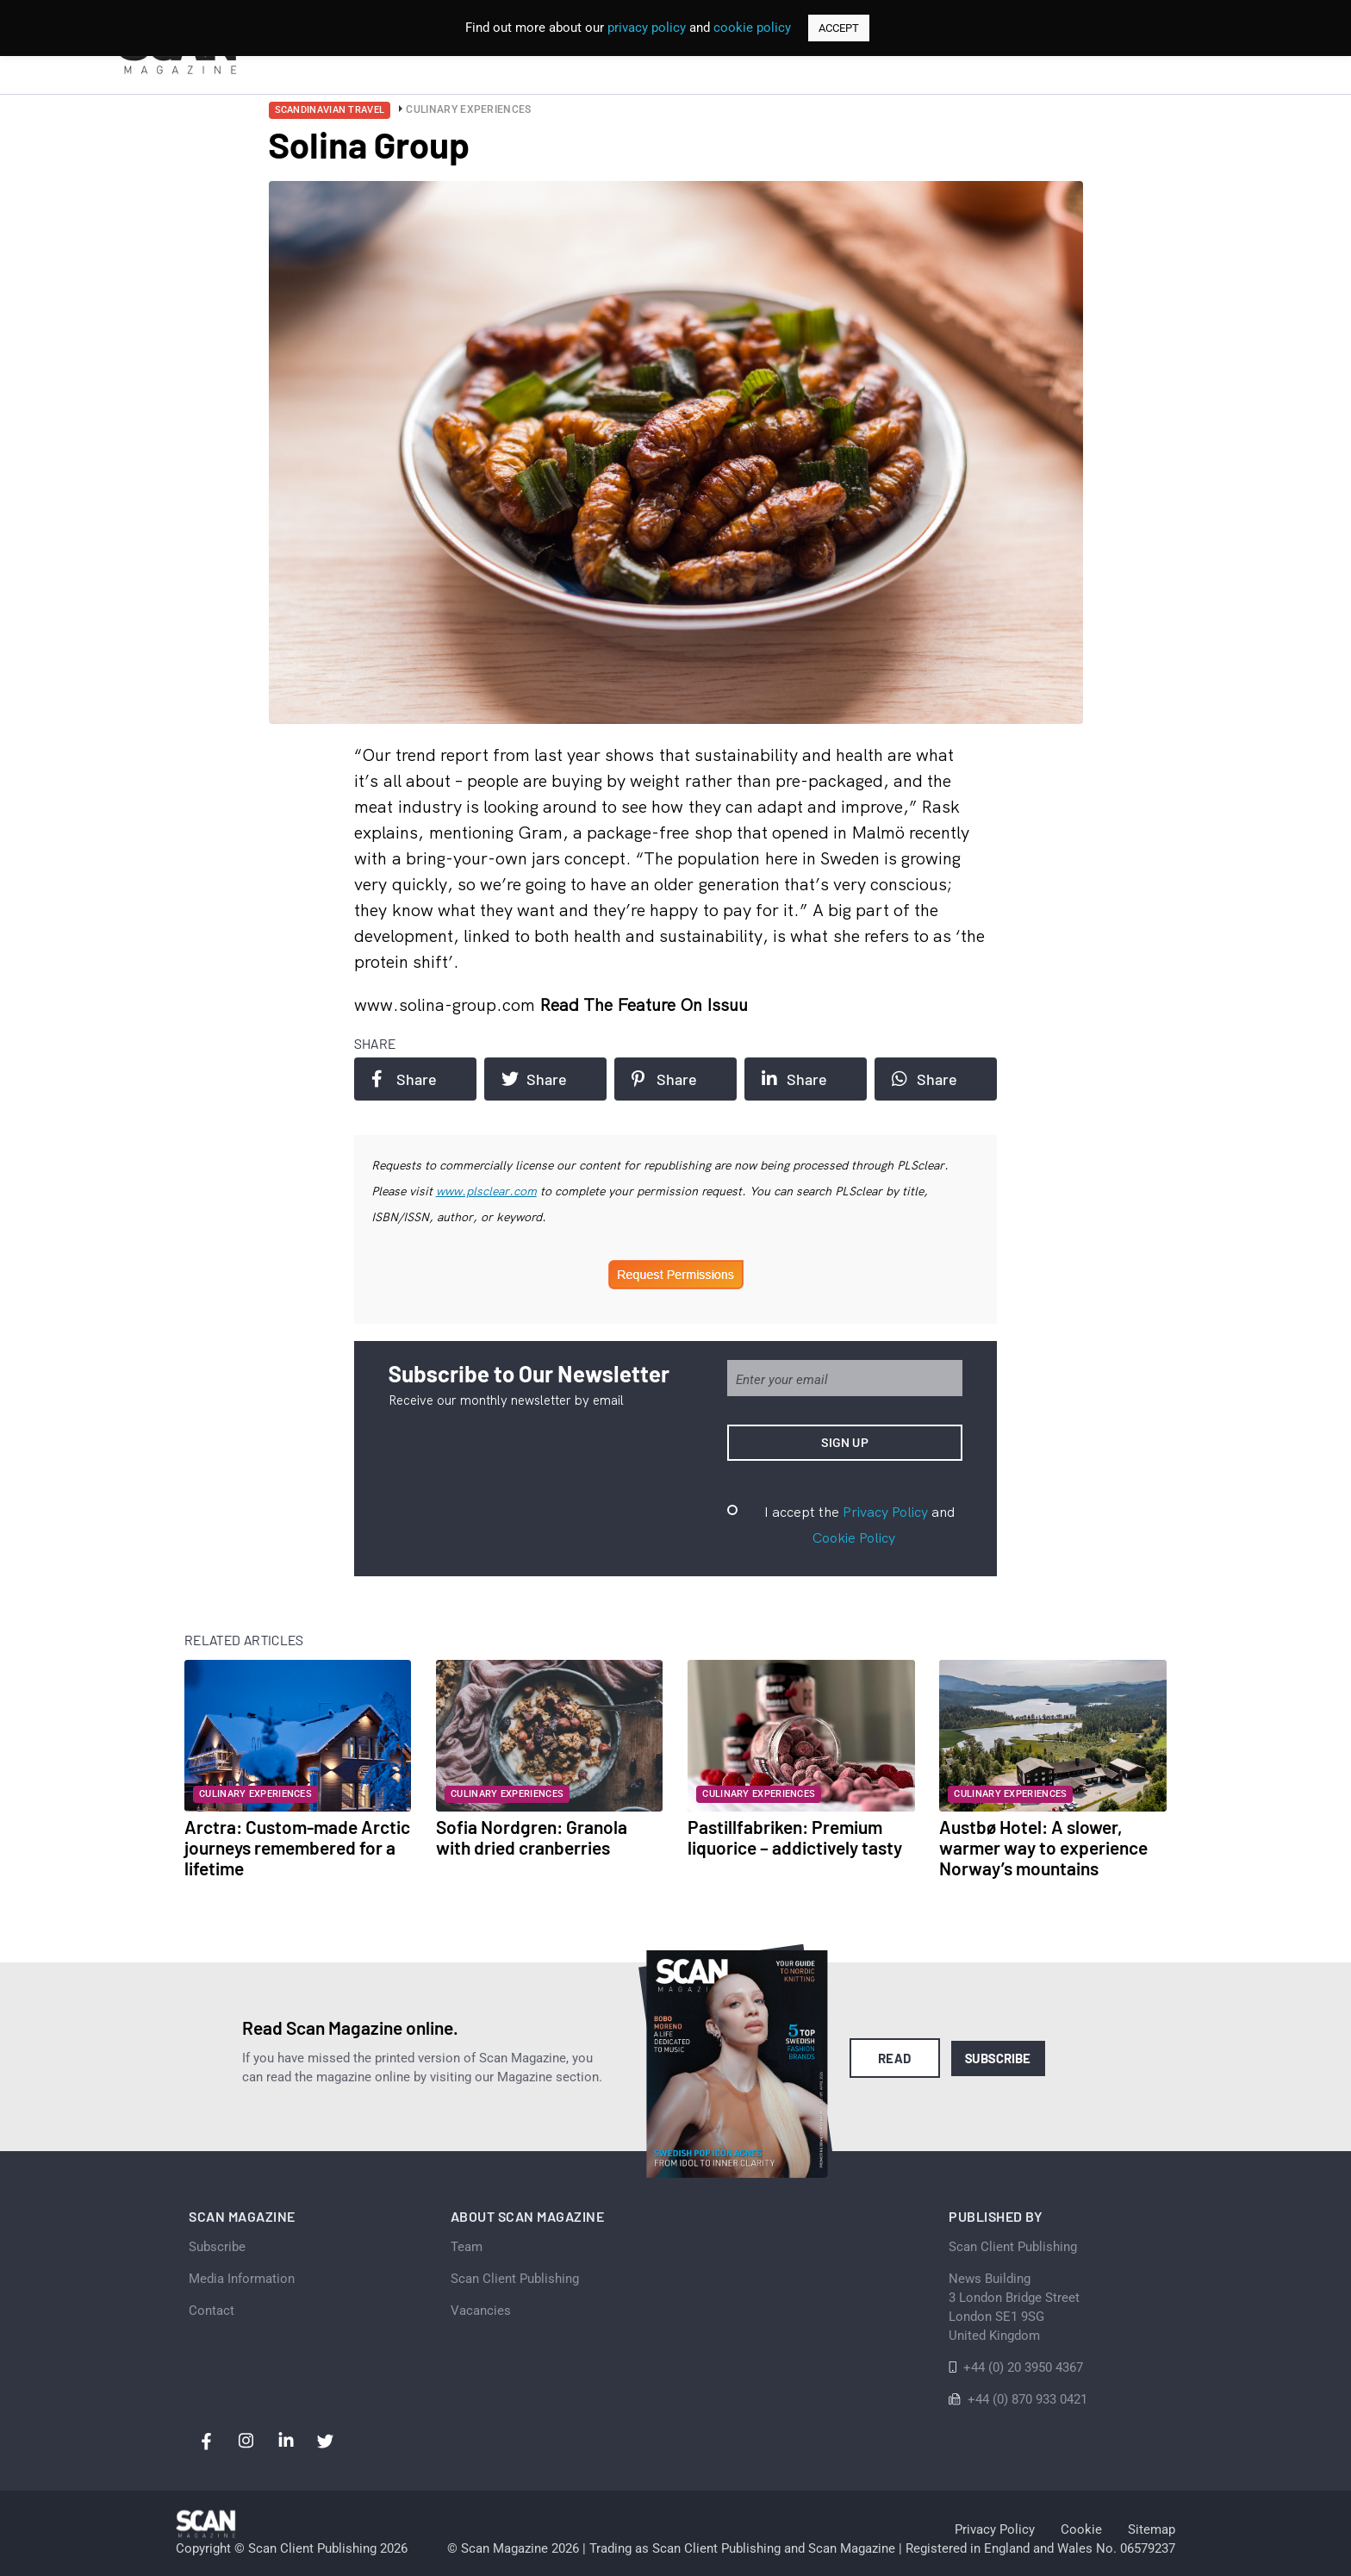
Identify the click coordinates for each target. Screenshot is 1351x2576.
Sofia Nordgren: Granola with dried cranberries (531, 1837)
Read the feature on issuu (643, 1004)
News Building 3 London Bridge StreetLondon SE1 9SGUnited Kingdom (1014, 2307)
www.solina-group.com (446, 1004)
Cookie (1081, 2529)
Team (466, 2247)
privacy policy (646, 27)
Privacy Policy (885, 1511)
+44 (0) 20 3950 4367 (1023, 2367)
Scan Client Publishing (515, 2278)
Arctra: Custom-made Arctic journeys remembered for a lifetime (297, 1847)
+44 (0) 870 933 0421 (1027, 2399)
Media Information (242, 2278)
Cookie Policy (853, 1537)
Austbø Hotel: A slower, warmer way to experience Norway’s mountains (1043, 1847)
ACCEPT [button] (839, 28)
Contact (211, 2310)
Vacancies (481, 2310)
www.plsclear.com (486, 1191)
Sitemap (1151, 2529)
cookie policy (752, 27)
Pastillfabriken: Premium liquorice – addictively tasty (795, 1837)
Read (895, 2058)
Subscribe (998, 2058)
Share (404, 1079)
